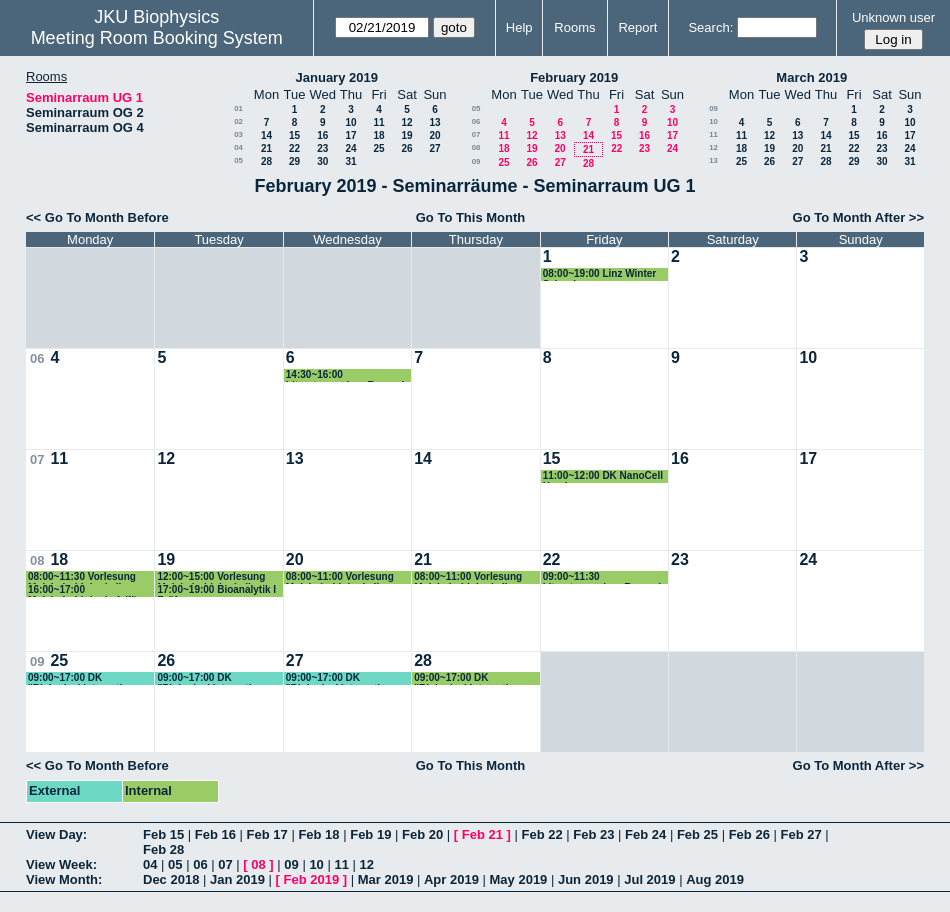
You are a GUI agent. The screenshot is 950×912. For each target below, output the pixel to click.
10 (350, 122)
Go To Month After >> (858, 217)
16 (322, 135)
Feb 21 (482, 834)
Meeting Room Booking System (157, 38)
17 (350, 135)
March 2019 (811, 77)
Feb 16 (215, 834)
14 (266, 135)
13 (434, 122)
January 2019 (337, 77)
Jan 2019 (237, 879)
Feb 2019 (312, 879)
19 (406, 135)
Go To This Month (471, 217)
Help (519, 27)
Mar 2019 (386, 879)
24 (350, 148)
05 (238, 160)
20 (434, 135)
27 (434, 148)
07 (476, 134)
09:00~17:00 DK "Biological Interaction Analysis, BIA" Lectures (84, 678)
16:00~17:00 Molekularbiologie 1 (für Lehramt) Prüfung (84, 590)
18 (378, 135)
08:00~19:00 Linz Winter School (600, 274)
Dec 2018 (171, 879)
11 (378, 122)
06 (476, 121)
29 (294, 161)
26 (406, 148)
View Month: (64, 879)
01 (238, 108)
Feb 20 (422, 834)
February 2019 (574, 77)
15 (294, 135)
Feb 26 (749, 834)
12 (406, 122)
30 (322, 161)
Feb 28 (163, 849)
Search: (710, 27)
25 (378, 148)
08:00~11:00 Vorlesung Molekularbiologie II (340, 577)
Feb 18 (318, 834)
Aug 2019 (715, 879)
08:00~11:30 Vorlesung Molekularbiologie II (82, 577)
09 (476, 161)
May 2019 (519, 879)
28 (266, 161)
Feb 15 (163, 834)
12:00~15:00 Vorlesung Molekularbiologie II (211, 577)
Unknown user (893, 17)
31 (350, 161)
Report (637, 27)
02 (238, 121)
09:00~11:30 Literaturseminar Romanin (605, 577)
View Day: (56, 834)
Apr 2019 (451, 879)
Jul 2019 (649, 879)
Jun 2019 (586, 879)
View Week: (61, 864)
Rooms (574, 27)
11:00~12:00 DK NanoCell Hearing (603, 476)
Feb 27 (800, 834)
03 (238, 134)
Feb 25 (697, 834)
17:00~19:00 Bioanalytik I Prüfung (216, 590)
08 (476, 147)
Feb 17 (267, 834)
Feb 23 (593, 834)
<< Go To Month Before (97, 217)
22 (294, 148)
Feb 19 (370, 834)
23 (322, 148)
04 (238, 147)
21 (266, 148)
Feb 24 (645, 834)
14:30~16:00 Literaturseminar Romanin (348, 375)
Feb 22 (541, 834)
